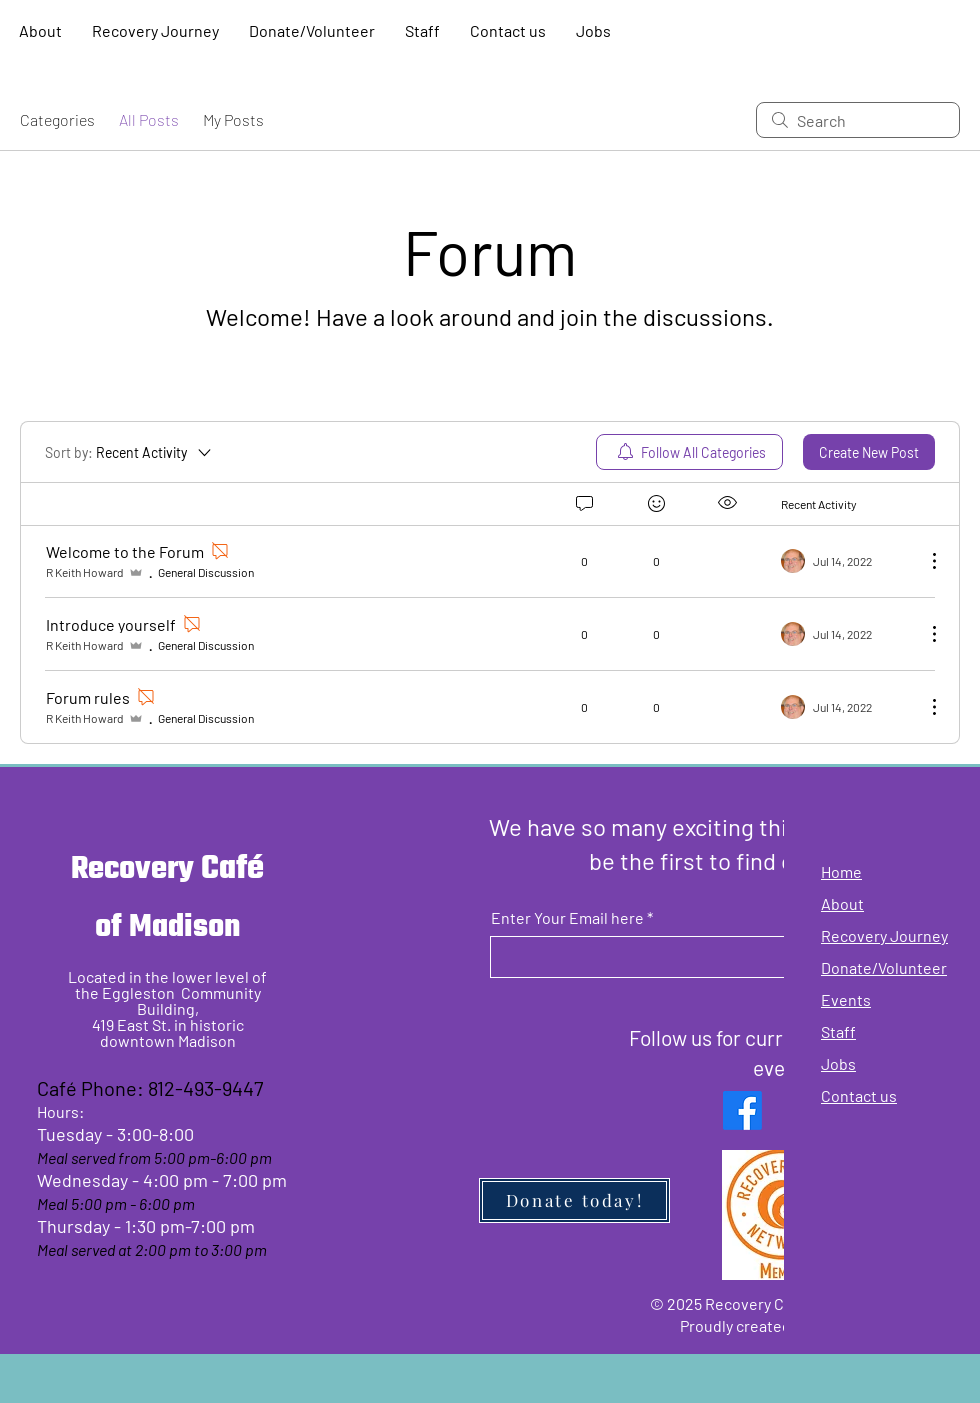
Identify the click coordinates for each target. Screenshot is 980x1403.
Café (232, 869)
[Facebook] (742, 1110)
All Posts (149, 119)
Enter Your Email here (567, 918)
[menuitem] (689, 452)
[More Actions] (924, 561)
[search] (858, 120)
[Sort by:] (129, 452)
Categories (57, 119)
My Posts (233, 119)
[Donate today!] (574, 1200)
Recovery (136, 869)
